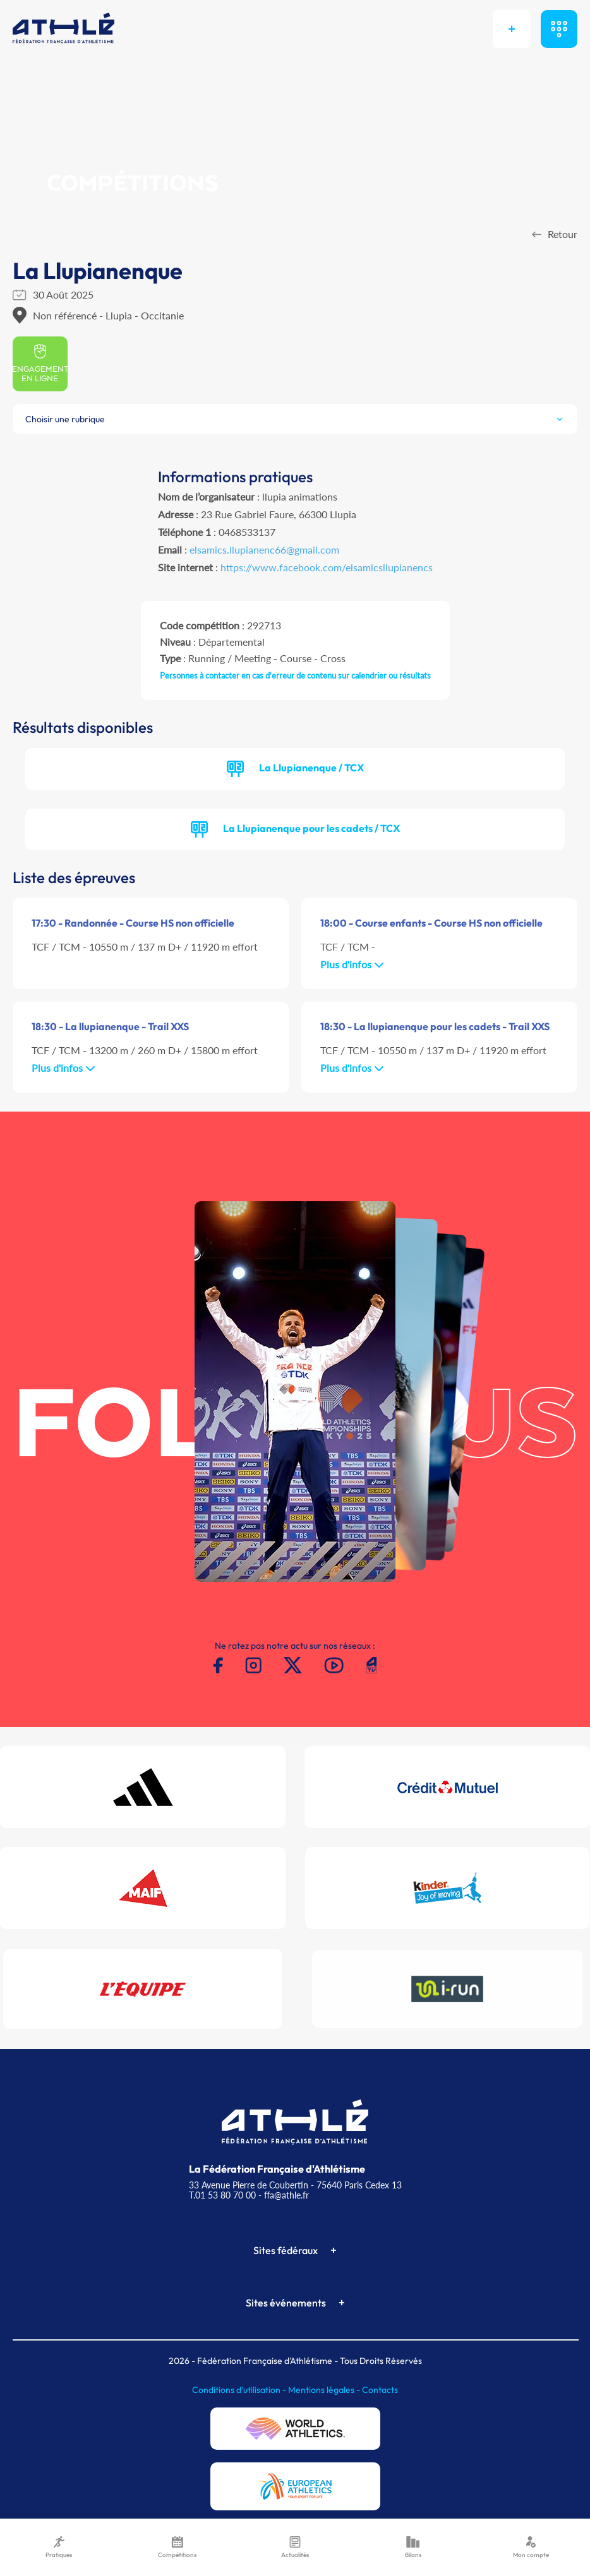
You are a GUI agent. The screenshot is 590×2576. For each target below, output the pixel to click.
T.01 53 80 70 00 (222, 2195)
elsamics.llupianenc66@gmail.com (264, 549)
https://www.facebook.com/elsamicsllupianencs (326, 567)
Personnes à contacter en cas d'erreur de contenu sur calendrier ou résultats (295, 675)
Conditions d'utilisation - (240, 2389)
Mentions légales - (325, 2389)
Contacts (380, 2389)
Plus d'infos (352, 964)
